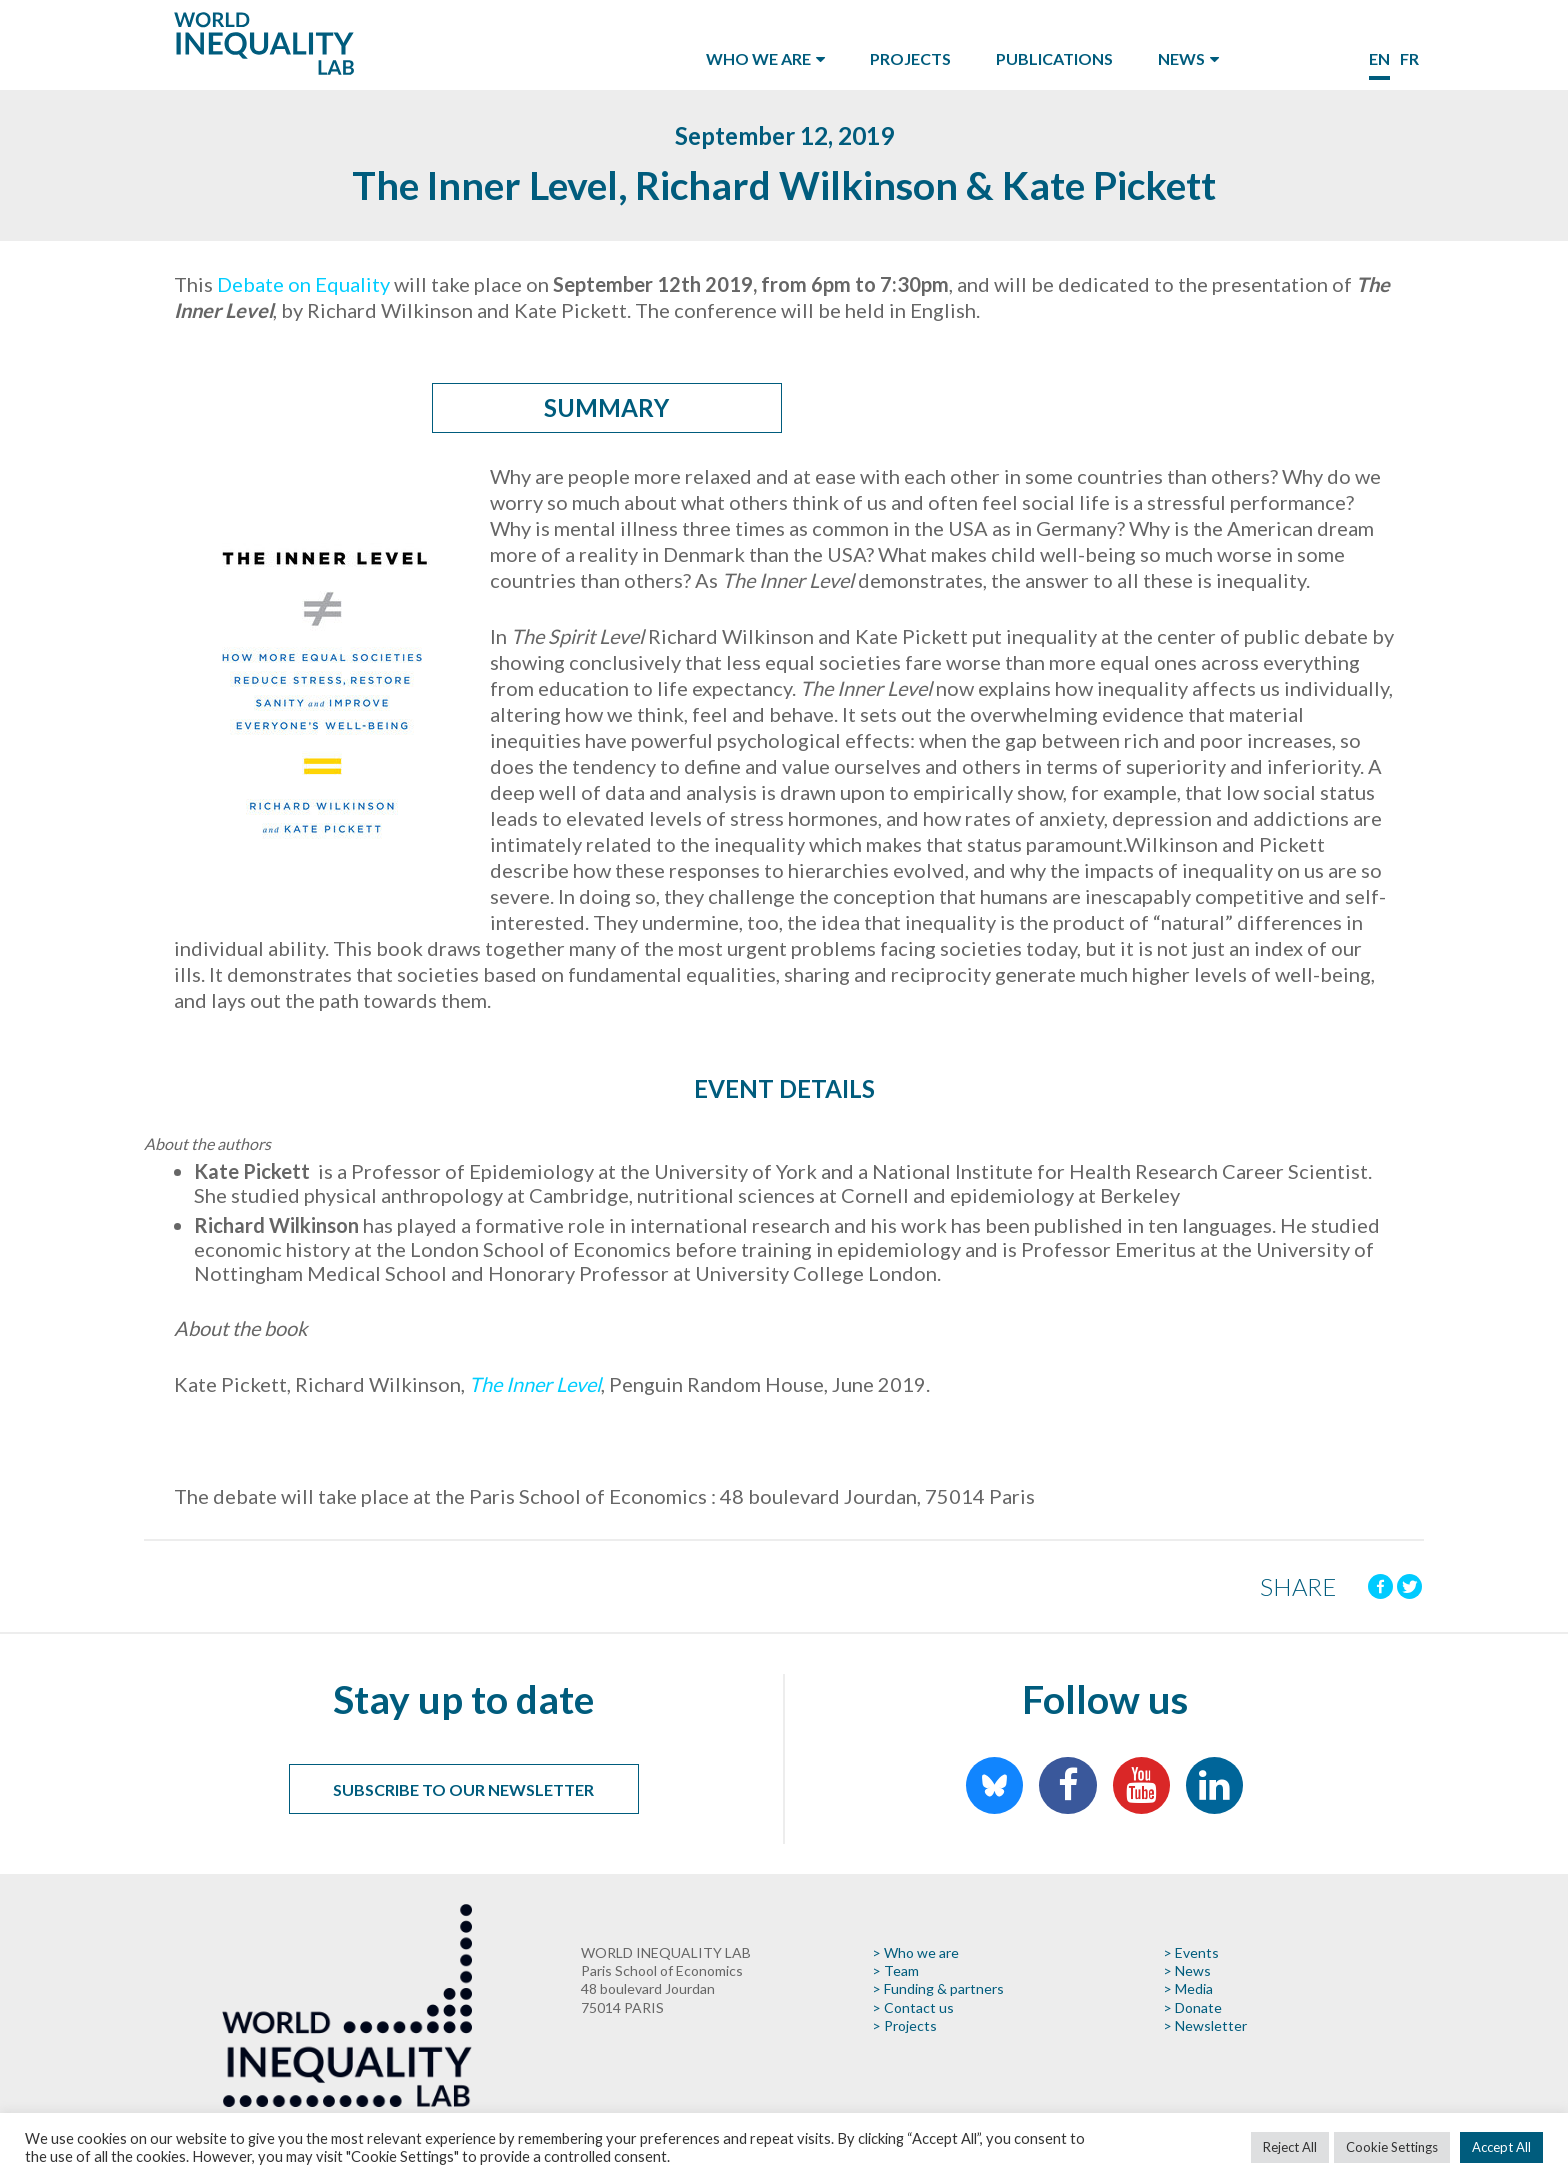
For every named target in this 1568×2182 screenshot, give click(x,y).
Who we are (758, 58)
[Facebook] (1380, 1586)
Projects (910, 58)
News (1181, 58)
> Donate (1192, 2007)
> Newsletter (1205, 2025)
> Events (1191, 1952)
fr (1409, 58)
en (1379, 58)
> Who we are (915, 1952)
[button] (784, 1278)
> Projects (904, 2025)
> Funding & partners (938, 1988)
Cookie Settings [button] (1392, 2147)
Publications (1054, 58)
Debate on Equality (303, 284)
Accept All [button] (1501, 2147)
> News (1187, 1970)
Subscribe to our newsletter (463, 1789)
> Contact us (913, 2007)
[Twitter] (1409, 1586)
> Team (895, 1970)
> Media (1188, 1988)
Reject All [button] (1290, 2147)
